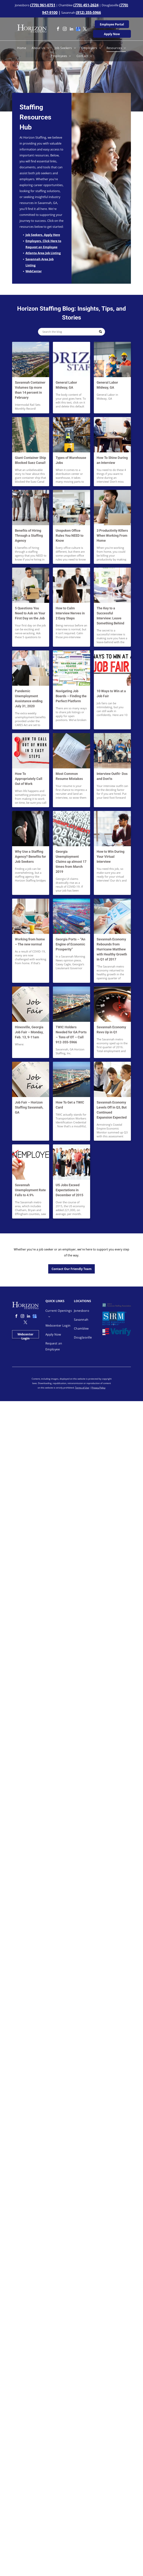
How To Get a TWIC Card (70, 1104)
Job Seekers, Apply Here (43, 235)
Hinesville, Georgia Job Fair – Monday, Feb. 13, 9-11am (29, 1032)
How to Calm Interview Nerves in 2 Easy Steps (70, 613)
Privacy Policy (98, 1387)
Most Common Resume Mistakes (69, 776)
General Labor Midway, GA (66, 384)
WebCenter (34, 271)
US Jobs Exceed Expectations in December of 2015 (69, 1190)
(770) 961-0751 (42, 4)
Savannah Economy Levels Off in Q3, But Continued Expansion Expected (112, 1109)
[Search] (71, 332)
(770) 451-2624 (85, 4)
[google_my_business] (78, 29)
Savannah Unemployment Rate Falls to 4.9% (30, 1190)
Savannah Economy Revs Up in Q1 (111, 1029)
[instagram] (65, 29)
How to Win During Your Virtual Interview (110, 856)
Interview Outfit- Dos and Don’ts (112, 776)
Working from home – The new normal (30, 941)
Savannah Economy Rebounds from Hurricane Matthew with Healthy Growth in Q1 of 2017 (112, 949)
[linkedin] (71, 29)
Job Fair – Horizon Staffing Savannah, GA (29, 1107)
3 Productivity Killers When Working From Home (112, 535)
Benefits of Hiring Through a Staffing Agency (29, 535)
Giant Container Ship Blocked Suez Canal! (30, 460)
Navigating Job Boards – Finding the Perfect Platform (71, 696)
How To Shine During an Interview (112, 460)
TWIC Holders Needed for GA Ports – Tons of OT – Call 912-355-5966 (71, 1034)
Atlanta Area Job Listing (43, 253)
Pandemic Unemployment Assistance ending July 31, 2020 (28, 698)
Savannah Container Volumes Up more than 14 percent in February (30, 389)
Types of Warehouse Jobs (71, 460)
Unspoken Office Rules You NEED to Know (69, 535)
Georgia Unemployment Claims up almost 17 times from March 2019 (71, 862)
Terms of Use (82, 1387)
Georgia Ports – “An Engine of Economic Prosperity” (70, 944)
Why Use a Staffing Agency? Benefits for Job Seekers (30, 856)
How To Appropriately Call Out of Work (28, 779)
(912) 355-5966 (88, 12)
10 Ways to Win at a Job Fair (111, 693)
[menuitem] (21, 48)
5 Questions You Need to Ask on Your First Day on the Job (30, 613)
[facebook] (58, 29)
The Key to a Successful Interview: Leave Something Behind (110, 615)
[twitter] (85, 29)
